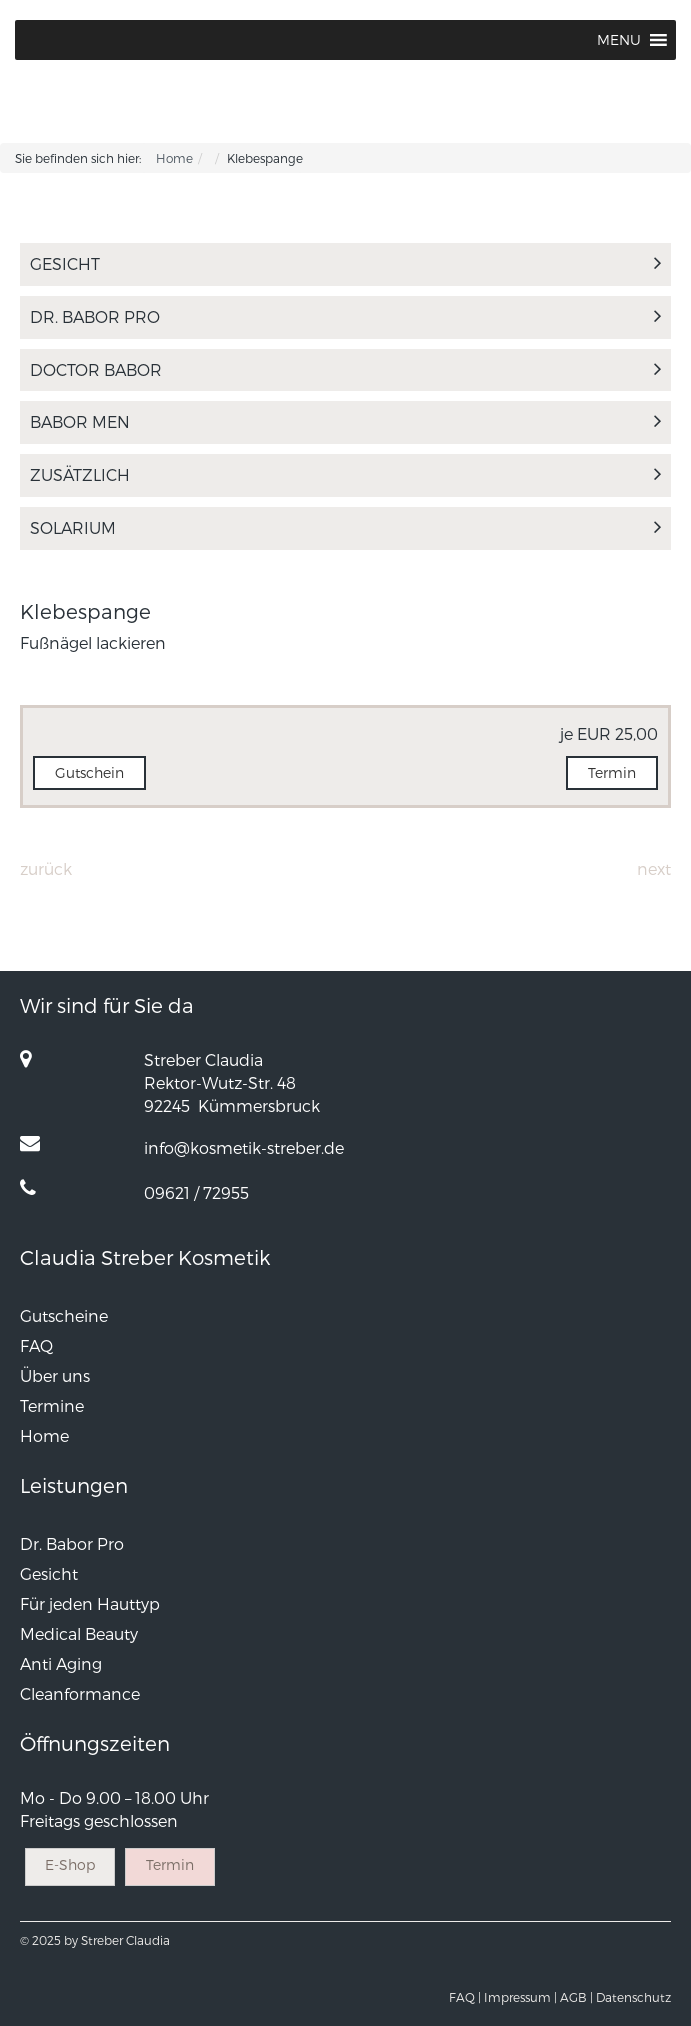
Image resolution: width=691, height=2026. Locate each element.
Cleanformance (80, 1693)
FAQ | (465, 1997)
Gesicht (345, 263)
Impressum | (520, 1997)
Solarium (345, 527)
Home (174, 158)
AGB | (576, 1997)
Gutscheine (64, 1315)
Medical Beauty (79, 1633)
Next (654, 868)
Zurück (46, 868)
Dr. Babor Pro (345, 316)
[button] (619, 40)
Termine (52, 1405)
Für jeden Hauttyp (90, 1603)
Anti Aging (61, 1663)
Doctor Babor (345, 369)
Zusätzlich (345, 474)
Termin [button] (612, 772)
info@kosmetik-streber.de (244, 1147)
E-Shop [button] (70, 1864)
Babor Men (345, 421)
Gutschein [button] (89, 772)
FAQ (36, 1345)
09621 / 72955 (196, 1192)
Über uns (55, 1375)
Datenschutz (633, 1997)
